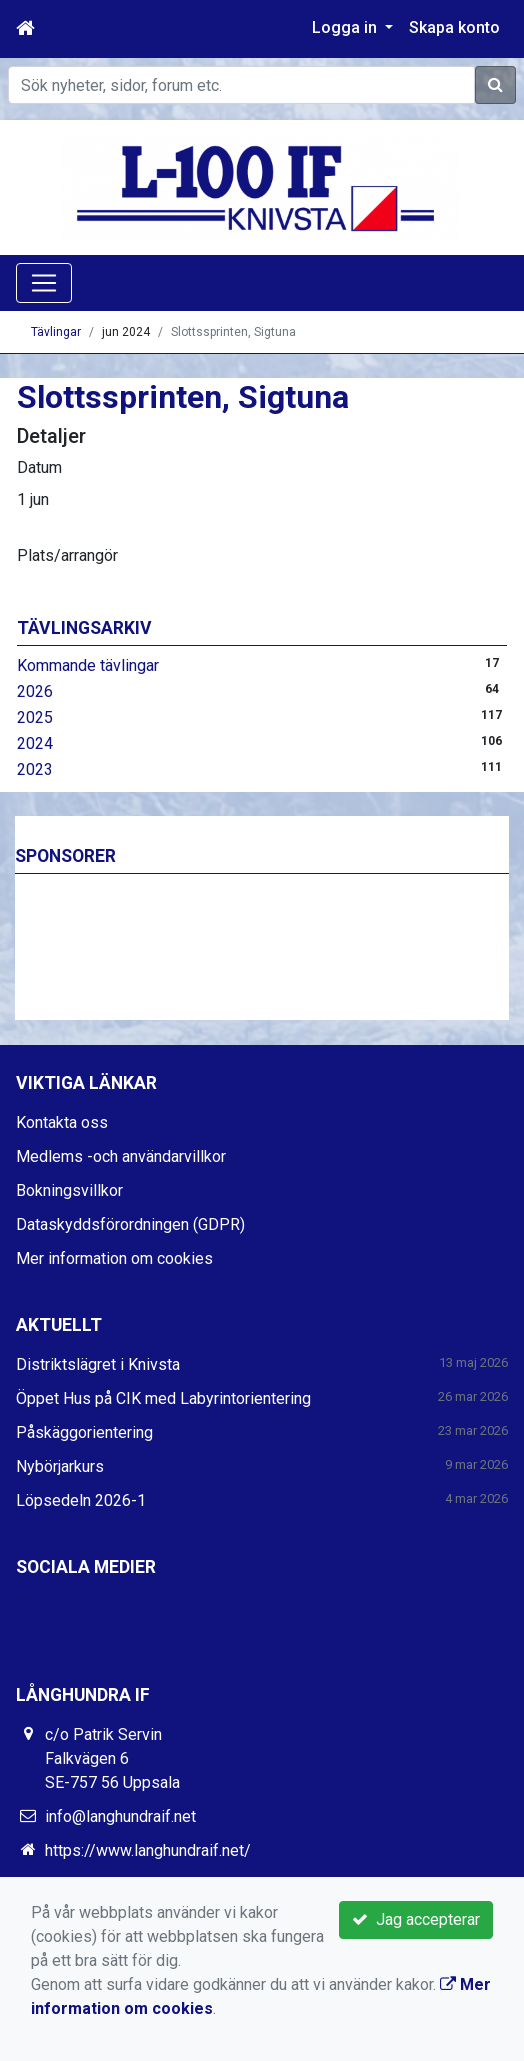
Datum (39, 467)
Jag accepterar (416, 1919)
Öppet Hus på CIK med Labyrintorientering (163, 1398)
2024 (35, 743)
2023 (35, 769)
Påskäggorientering (84, 1432)
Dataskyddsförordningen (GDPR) (130, 1224)
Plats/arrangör (67, 555)
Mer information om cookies (114, 1258)
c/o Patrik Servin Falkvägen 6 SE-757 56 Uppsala (112, 1758)
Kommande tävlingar (88, 665)
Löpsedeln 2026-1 (81, 1500)
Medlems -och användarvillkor (121, 1156)
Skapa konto (454, 27)
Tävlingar (56, 332)
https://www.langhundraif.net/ (148, 1850)
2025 (35, 717)
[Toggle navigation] (44, 283)
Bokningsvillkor (69, 1190)
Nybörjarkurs (60, 1466)
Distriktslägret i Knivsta (98, 1364)
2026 (35, 691)
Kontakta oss (62, 1122)
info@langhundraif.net (120, 1816)
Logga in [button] (346, 27)
